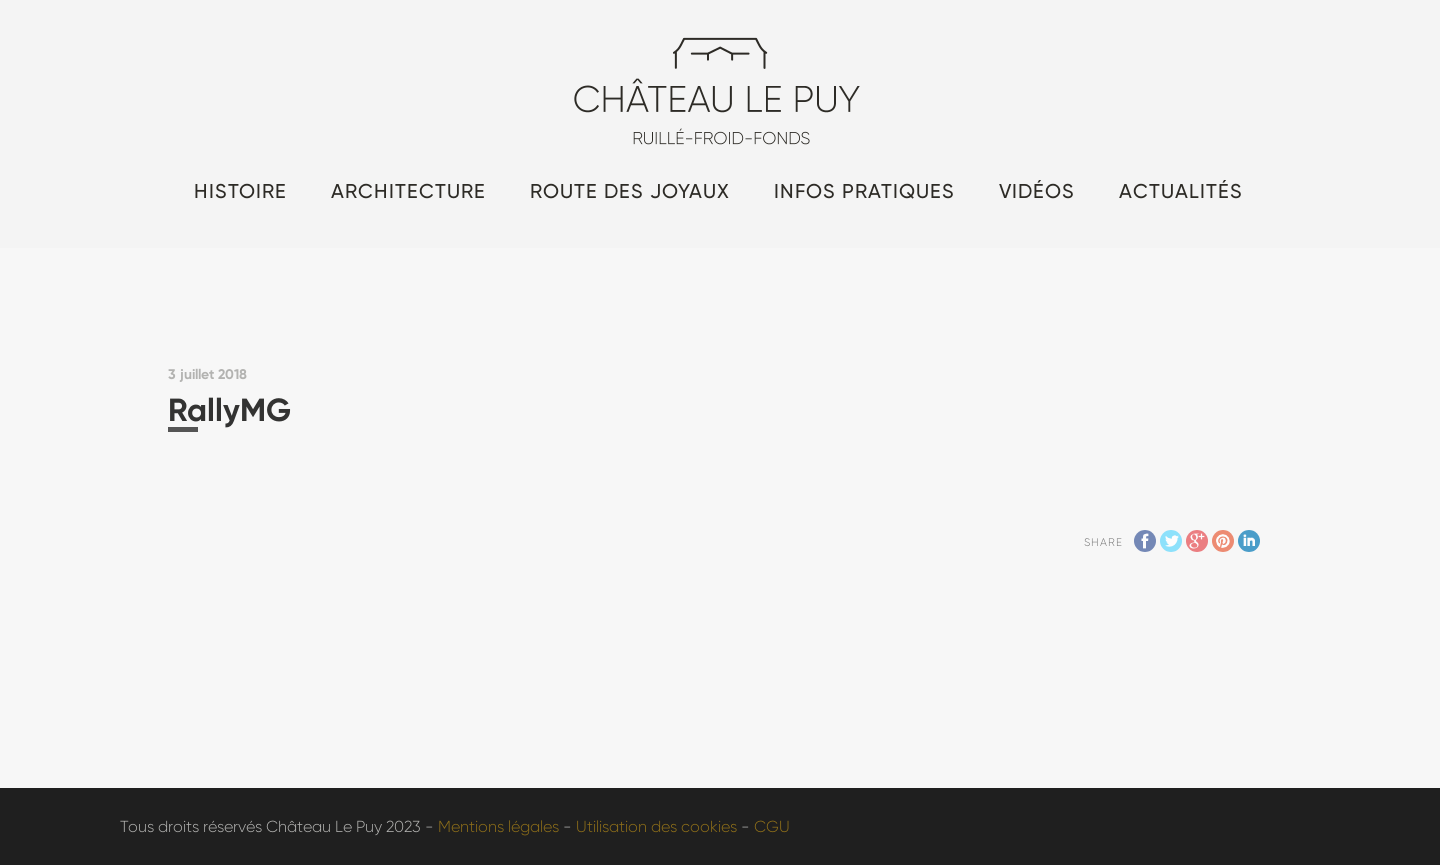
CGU (772, 826)
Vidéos (1037, 191)
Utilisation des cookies (656, 826)
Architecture (408, 191)
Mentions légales (498, 826)
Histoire (240, 191)
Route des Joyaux (630, 191)
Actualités (1181, 191)
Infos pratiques (864, 191)
